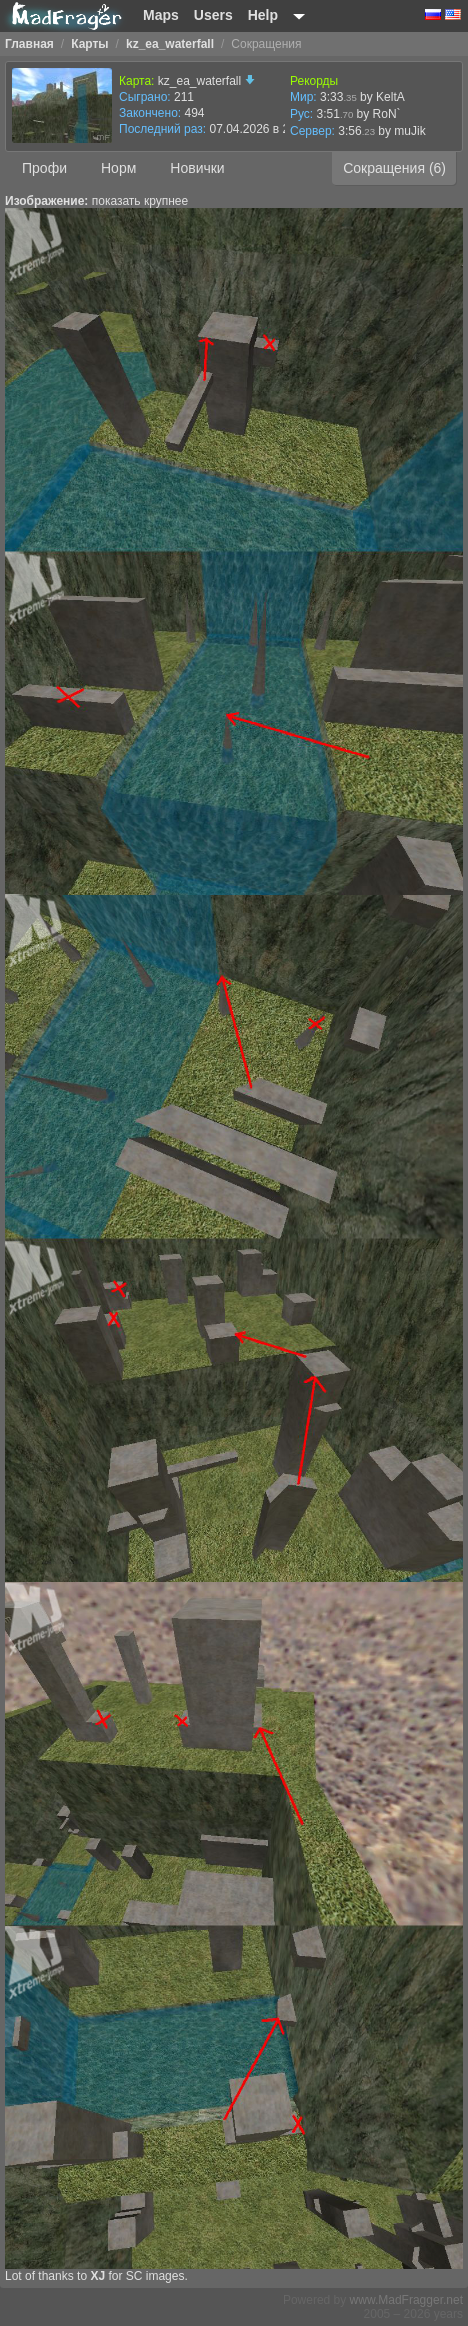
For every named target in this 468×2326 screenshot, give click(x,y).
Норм (118, 168)
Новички (197, 168)
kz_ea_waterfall (206, 81)
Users (213, 15)
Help (263, 15)
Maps (161, 15)
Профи (44, 168)
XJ (97, 2276)
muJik (409, 131)
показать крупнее (140, 201)
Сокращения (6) (394, 168)
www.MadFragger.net (406, 2300)
